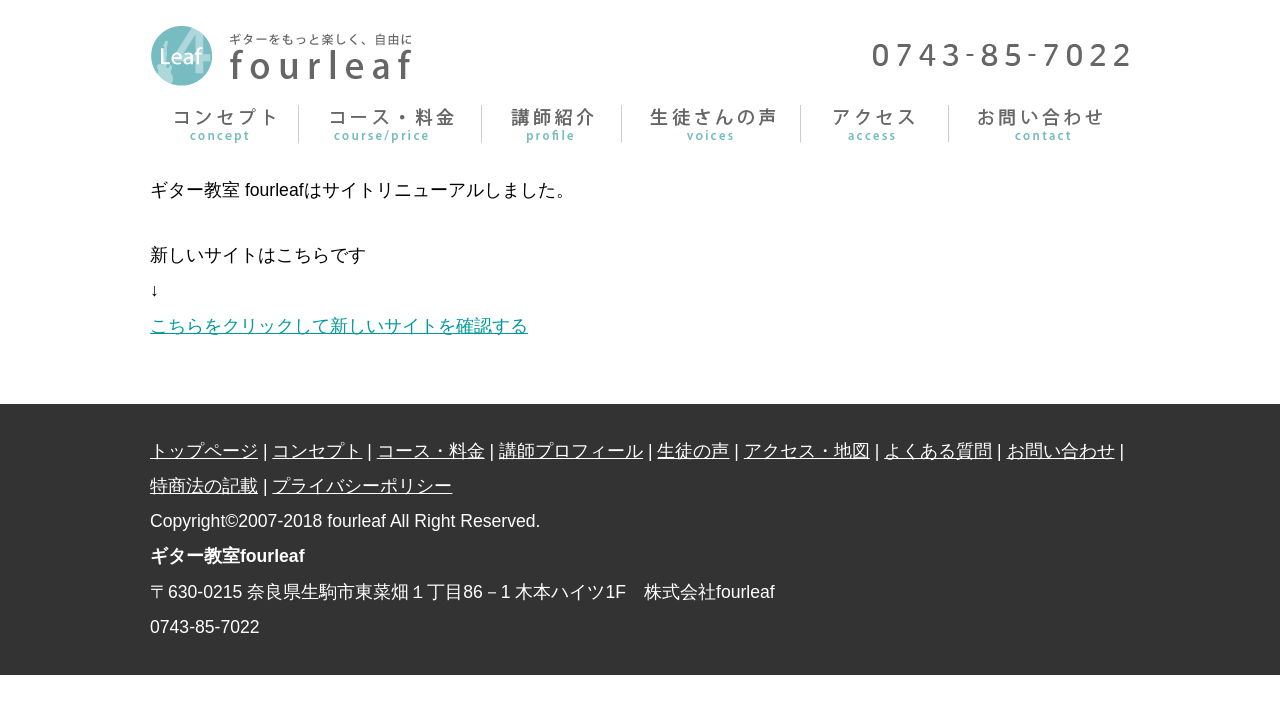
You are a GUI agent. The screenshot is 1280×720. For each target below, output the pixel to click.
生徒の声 (693, 451)
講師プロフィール (552, 124)
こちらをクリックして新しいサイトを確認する (339, 326)
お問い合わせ (1039, 124)
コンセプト (224, 124)
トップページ (204, 451)
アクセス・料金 (875, 124)
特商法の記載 (204, 486)
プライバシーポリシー (362, 486)
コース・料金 (390, 124)
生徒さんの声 (711, 124)
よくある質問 (938, 451)
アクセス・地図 (807, 451)
